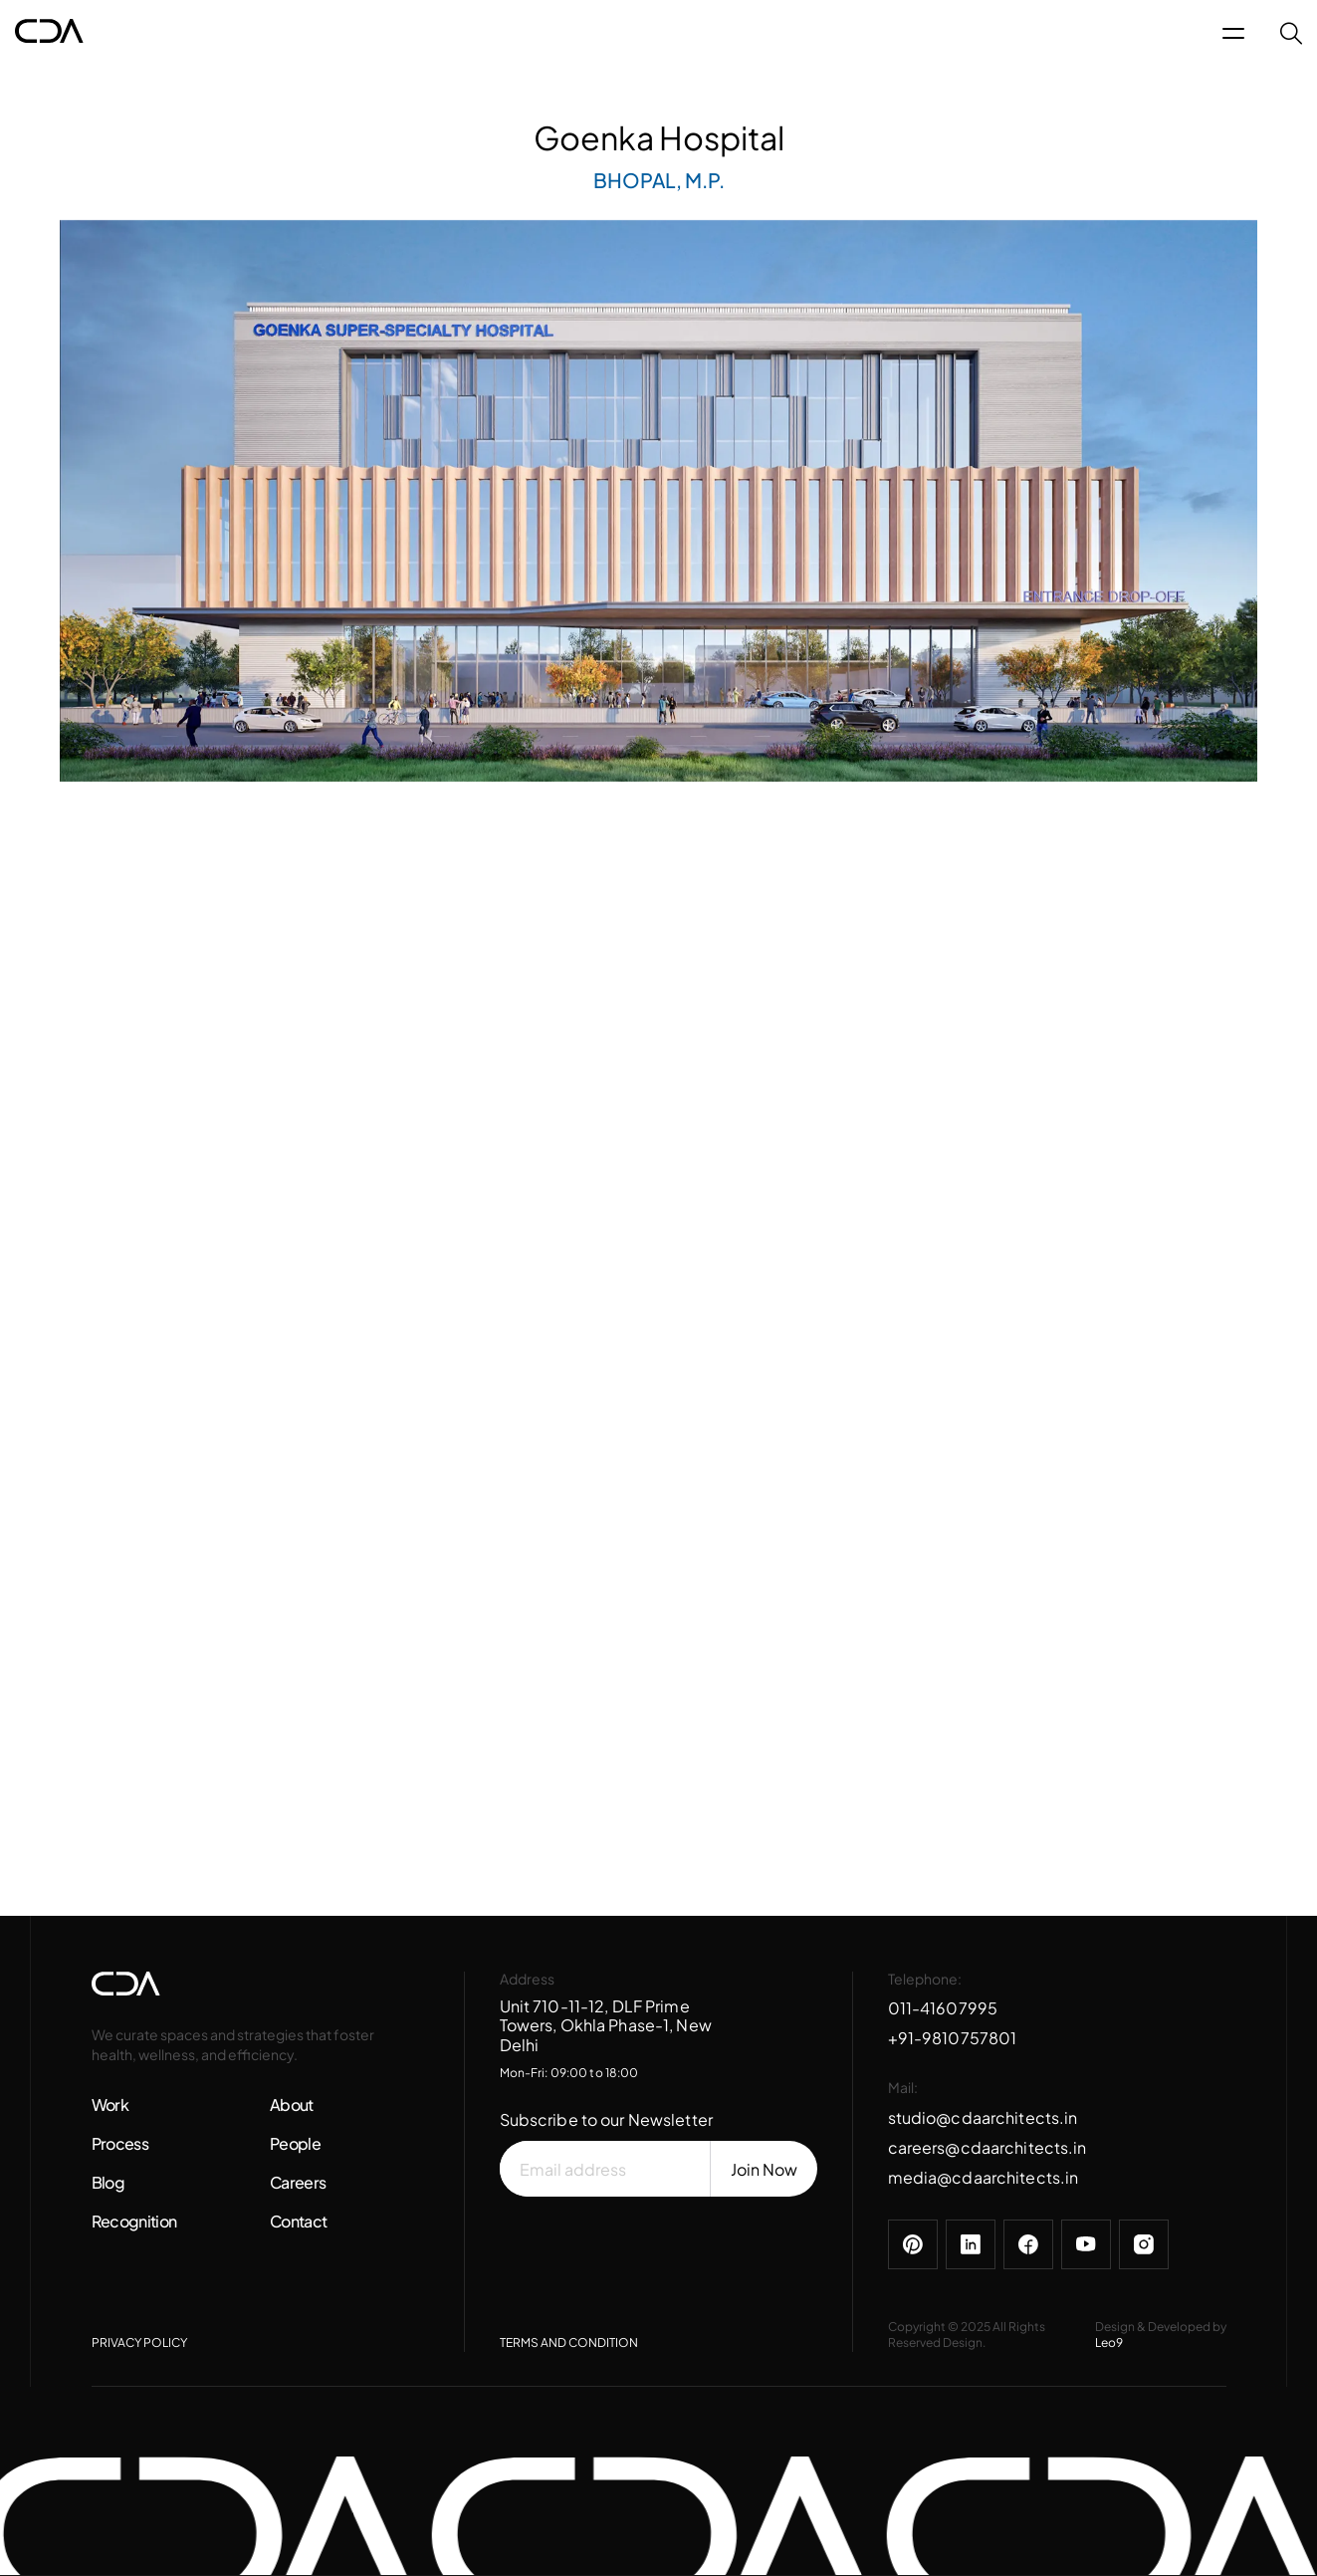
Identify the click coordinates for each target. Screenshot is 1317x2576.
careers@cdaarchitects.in (987, 2147)
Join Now (764, 2169)
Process (120, 2143)
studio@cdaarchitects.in (983, 2117)
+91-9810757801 (952, 2037)
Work (110, 2104)
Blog (108, 2182)
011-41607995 (943, 2007)
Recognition (134, 2221)
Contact (299, 2221)
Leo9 (1109, 2342)
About (292, 2104)
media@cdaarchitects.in (983, 2177)
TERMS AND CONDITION (569, 2342)
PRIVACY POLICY (139, 2342)
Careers (298, 2182)
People (295, 2143)
